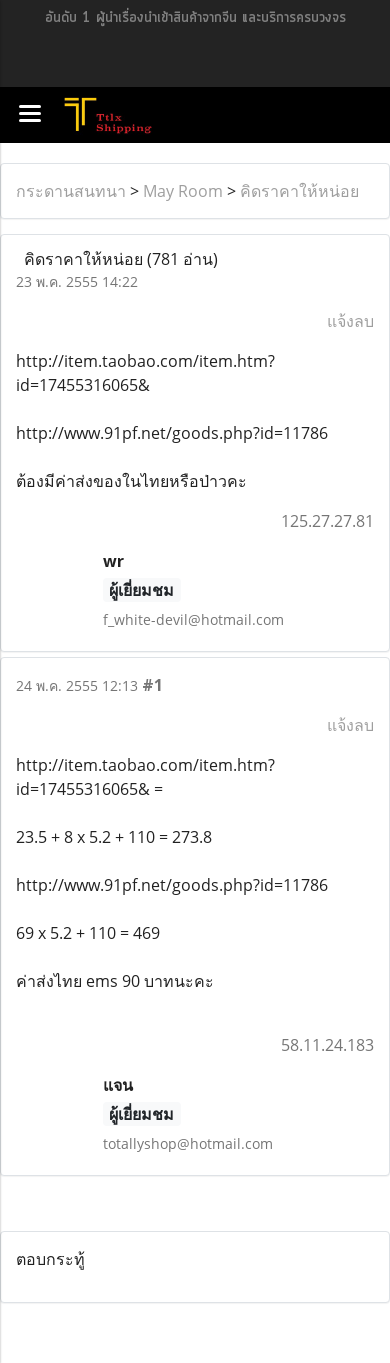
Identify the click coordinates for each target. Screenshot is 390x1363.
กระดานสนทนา (71, 191)
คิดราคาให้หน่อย (299, 191)
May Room (183, 191)
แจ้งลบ (350, 321)
